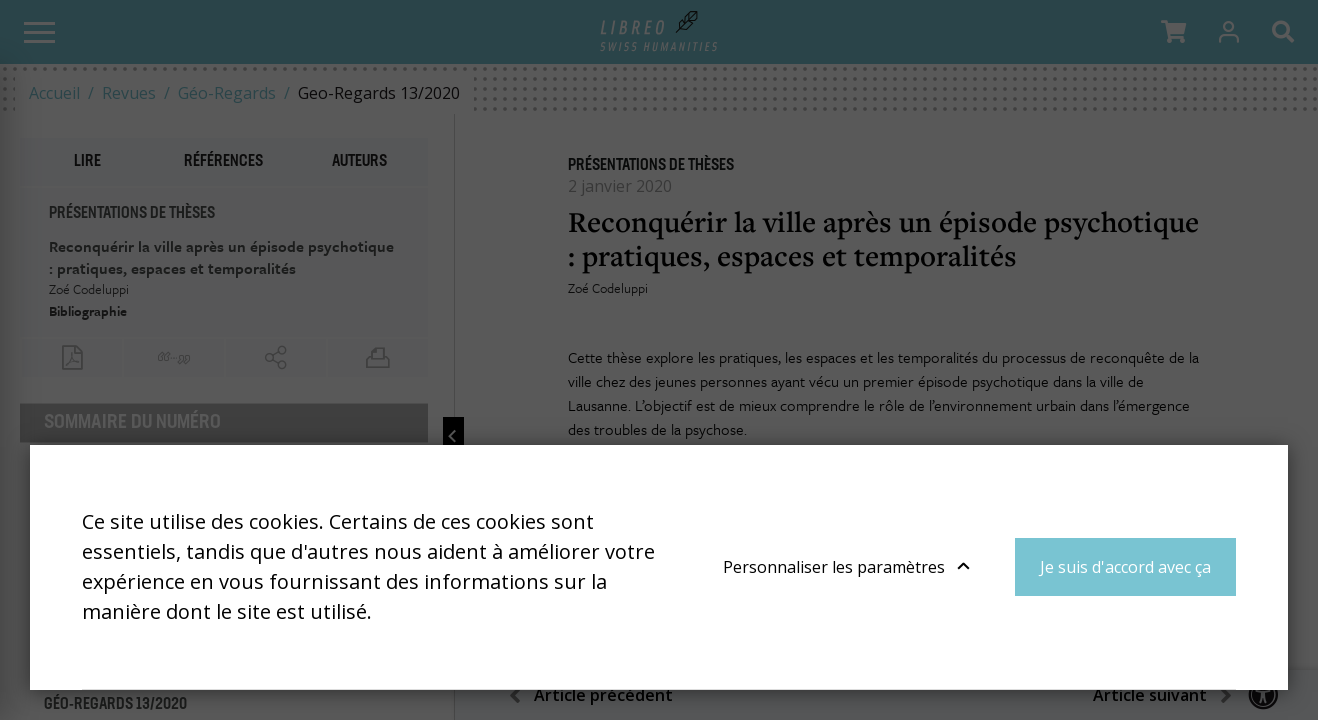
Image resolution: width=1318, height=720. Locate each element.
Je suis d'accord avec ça (1125, 567)
